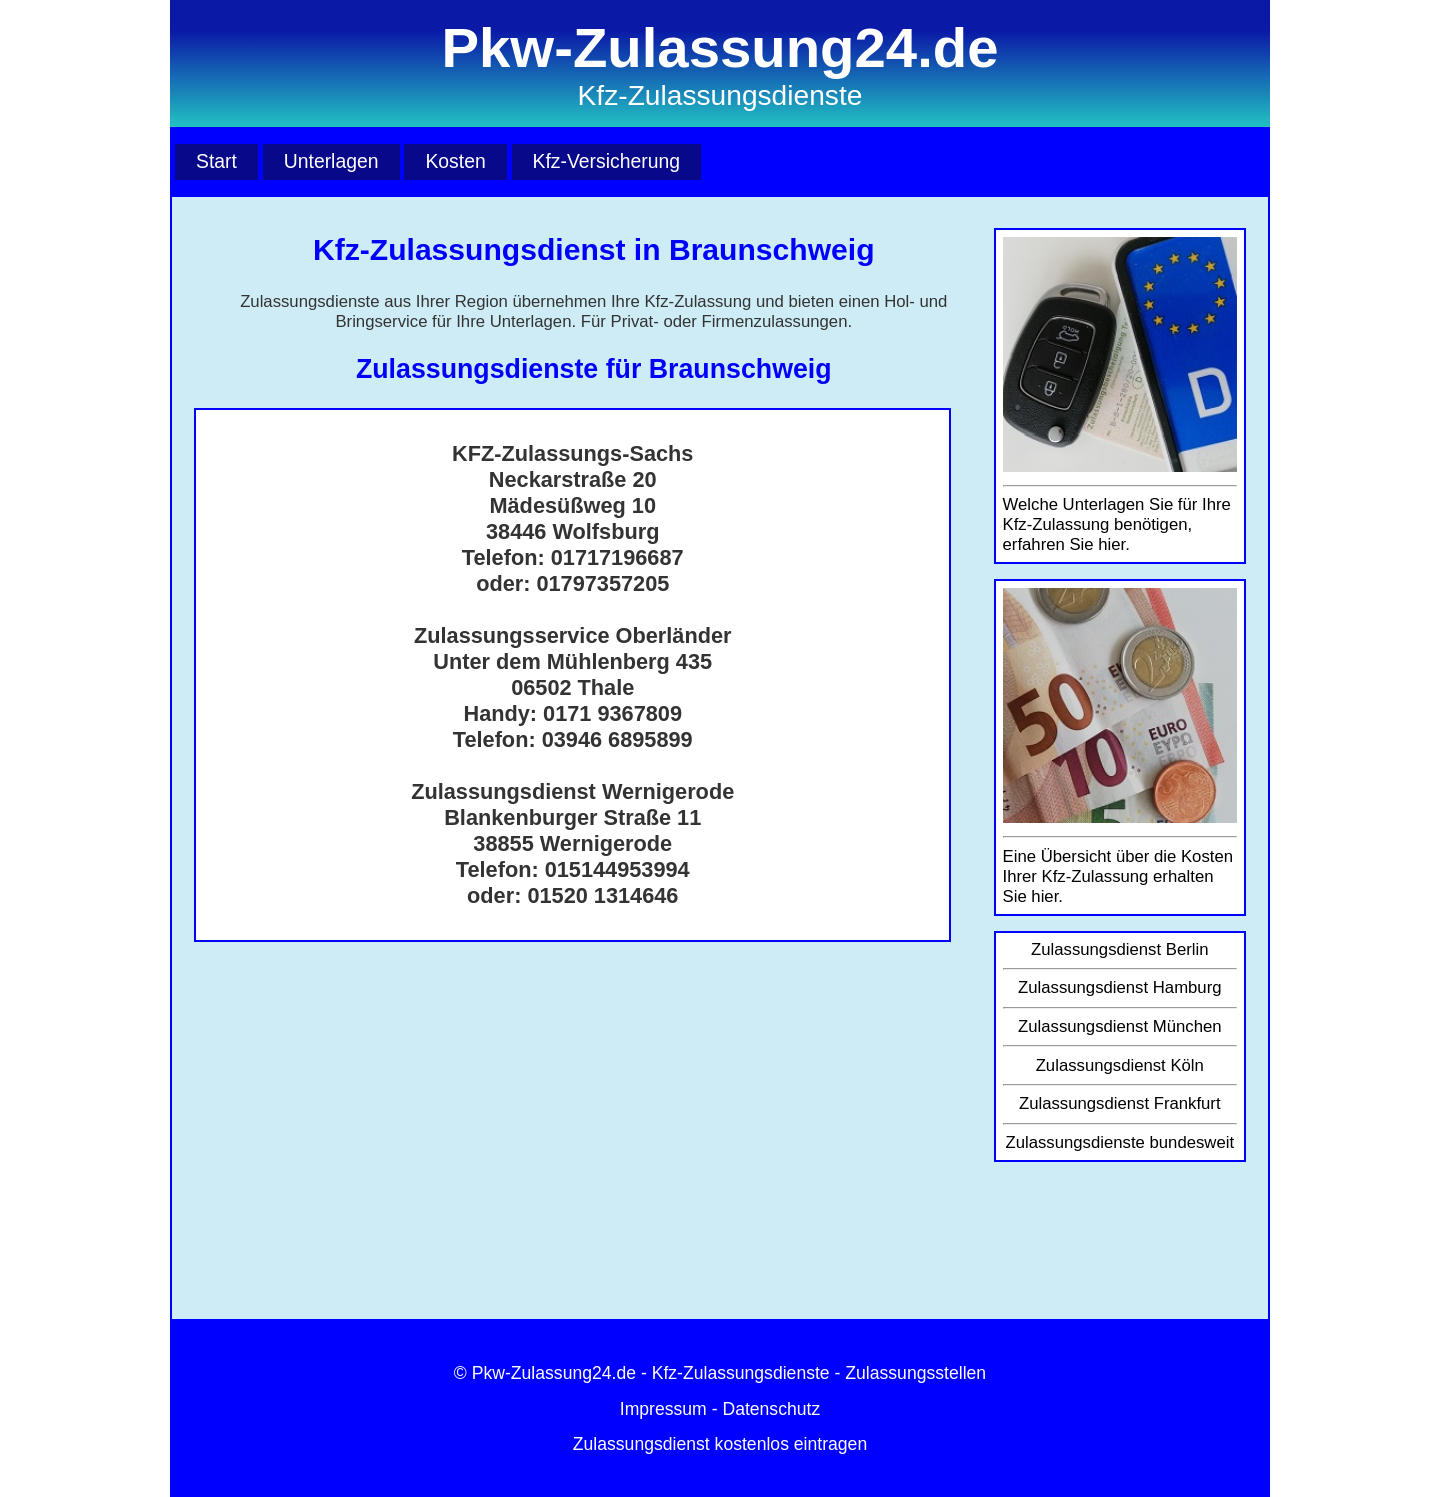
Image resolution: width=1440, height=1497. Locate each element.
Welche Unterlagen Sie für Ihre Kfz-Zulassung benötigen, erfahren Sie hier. (1117, 524)
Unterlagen (331, 161)
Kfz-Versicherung (606, 161)
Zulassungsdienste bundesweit (1119, 1142)
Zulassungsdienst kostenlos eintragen (720, 1444)
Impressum (663, 1409)
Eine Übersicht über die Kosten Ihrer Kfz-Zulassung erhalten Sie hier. (1118, 876)
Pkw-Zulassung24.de (554, 1373)
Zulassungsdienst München (1120, 1026)
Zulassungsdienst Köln (1120, 1065)
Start (216, 161)
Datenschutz (771, 1409)
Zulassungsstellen (915, 1373)
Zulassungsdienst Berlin (1120, 949)
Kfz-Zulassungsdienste (741, 1373)
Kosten (455, 161)
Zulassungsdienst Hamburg (1120, 987)
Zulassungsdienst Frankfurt (1120, 1103)
